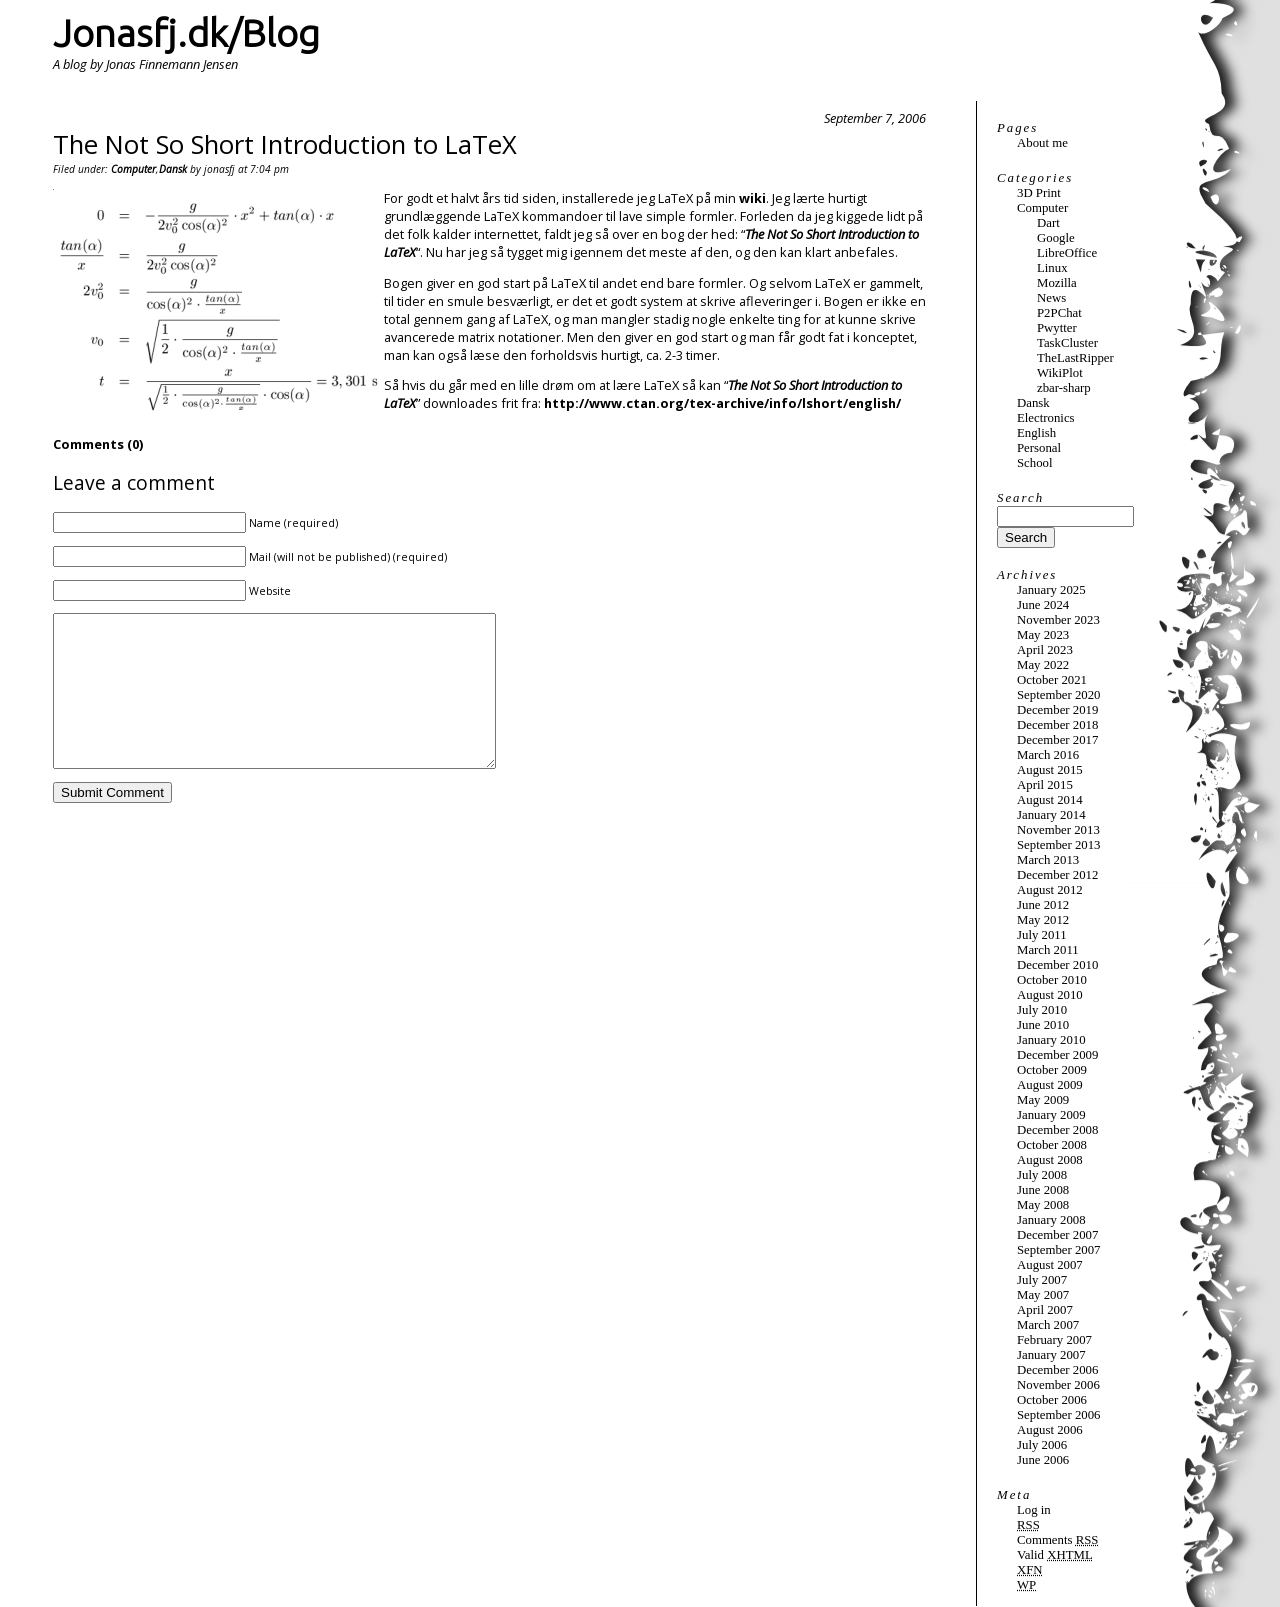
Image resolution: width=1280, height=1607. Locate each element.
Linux (1052, 268)
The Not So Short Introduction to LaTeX (285, 144)
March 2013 (1048, 860)
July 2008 (1042, 1175)
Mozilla (1057, 283)
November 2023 (1058, 620)
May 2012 (1043, 920)
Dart (1048, 223)
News (1051, 298)
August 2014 (1050, 800)
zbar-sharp (1064, 388)
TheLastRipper (1075, 358)
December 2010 (1057, 965)
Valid (1055, 1555)
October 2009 (1052, 1070)
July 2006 (1042, 1445)
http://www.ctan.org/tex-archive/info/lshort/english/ (722, 403)
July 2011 (1042, 935)
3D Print (1039, 193)
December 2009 (1057, 1055)
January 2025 (1051, 590)
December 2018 (1057, 725)
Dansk (173, 169)
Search (1020, 498)
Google (1056, 238)
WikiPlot (1060, 373)
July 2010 (1042, 1010)
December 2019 (1057, 710)
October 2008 (1052, 1145)
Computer (133, 169)
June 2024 (1043, 605)
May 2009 (1043, 1100)
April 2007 (1045, 1310)
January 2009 (1051, 1115)
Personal (1039, 448)
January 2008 (1051, 1220)
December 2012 (1057, 875)
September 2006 (1059, 1415)
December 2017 (1057, 740)
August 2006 (1050, 1430)
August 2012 (1050, 890)
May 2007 (1043, 1295)
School (1035, 463)
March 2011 (1048, 950)
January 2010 (1051, 1040)
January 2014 (1051, 815)
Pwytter (1057, 328)
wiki (752, 198)
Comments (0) (98, 444)
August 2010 (1050, 995)
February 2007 (1054, 1340)
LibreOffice (1067, 253)
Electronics (1046, 418)
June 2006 (1043, 1460)
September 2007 (1059, 1250)
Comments (1057, 1540)
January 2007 (1051, 1355)
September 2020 (1059, 695)
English (1036, 433)
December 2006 (1057, 1370)
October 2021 (1052, 680)
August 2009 (1050, 1085)
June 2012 (1043, 905)
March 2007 (1048, 1325)
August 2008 (1050, 1160)
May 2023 (1043, 635)
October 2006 (1052, 1400)
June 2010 (1043, 1025)
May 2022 (1043, 665)
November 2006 (1058, 1385)
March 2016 (1048, 755)
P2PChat (1059, 313)
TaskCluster (1067, 343)
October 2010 (1052, 980)
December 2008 (1057, 1130)
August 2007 (1050, 1265)
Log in (1034, 1510)
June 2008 (1043, 1190)
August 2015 (1050, 770)
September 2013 (1059, 845)
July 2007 (1042, 1280)
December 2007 (1057, 1235)
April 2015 (1045, 785)
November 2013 (1058, 830)
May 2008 (1043, 1205)
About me (1042, 143)
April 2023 (1045, 650)
